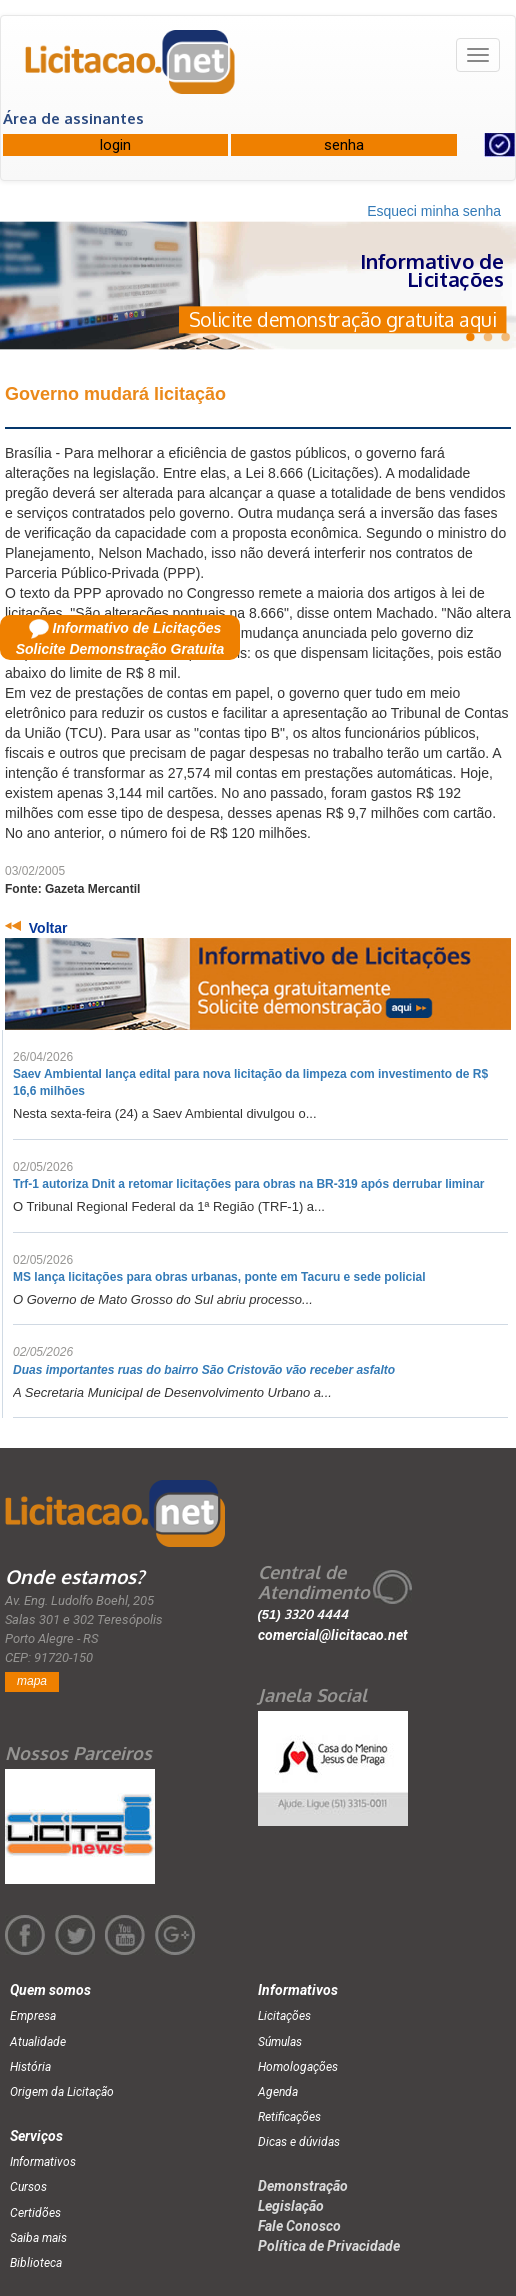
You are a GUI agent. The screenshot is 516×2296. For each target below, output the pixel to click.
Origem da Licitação (62, 2092)
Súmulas (280, 2042)
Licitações (284, 2016)
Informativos (43, 2162)
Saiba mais (38, 2238)
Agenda (278, 2092)
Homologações (298, 2067)
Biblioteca (36, 2263)
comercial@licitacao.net (333, 1635)
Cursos (28, 2187)
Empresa (33, 2016)
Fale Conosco (299, 2226)
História (30, 2067)
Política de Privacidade (329, 2246)
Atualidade (38, 2042)
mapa (32, 1681)
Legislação (291, 2206)
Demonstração (303, 2186)
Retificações (289, 2117)
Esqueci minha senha (434, 211)
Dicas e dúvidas (299, 2142)
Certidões (35, 2213)
